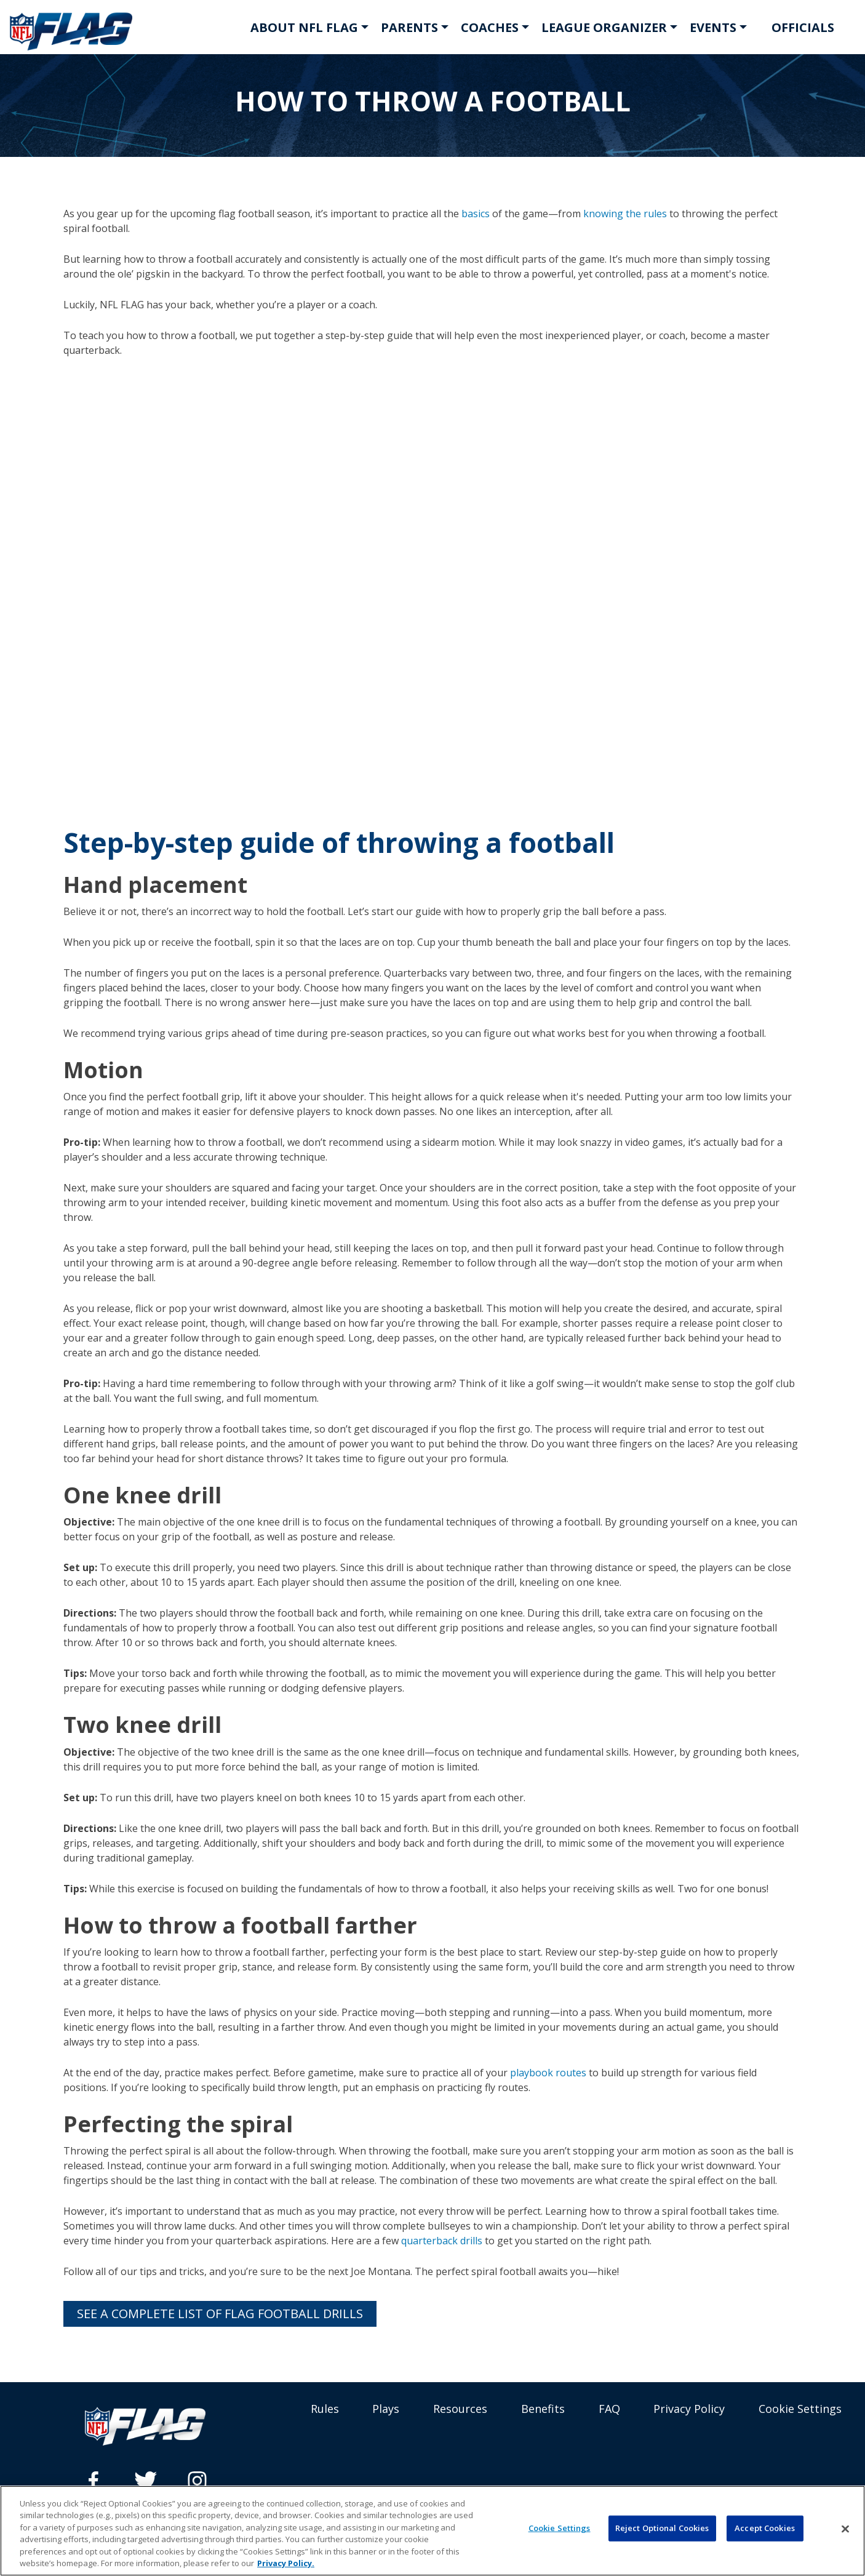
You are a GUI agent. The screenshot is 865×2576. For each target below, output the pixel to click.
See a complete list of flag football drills (220, 2313)
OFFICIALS (802, 27)
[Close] (845, 2529)
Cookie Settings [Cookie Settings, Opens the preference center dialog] (559, 2528)
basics (474, 213)
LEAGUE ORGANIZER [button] (604, 27)
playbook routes (547, 2072)
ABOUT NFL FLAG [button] (304, 27)
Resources (460, 2408)
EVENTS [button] (713, 27)
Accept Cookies (765, 2528)
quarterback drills (441, 2240)
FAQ (609, 2408)
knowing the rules (624, 213)
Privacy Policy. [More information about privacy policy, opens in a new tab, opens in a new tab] (285, 2563)
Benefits (543, 2408)
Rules (325, 2408)
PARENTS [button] (409, 27)
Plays (385, 2408)
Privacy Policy (689, 2408)
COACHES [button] (490, 27)
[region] (432, 2531)
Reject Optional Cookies (662, 2528)
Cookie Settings (800, 2408)
